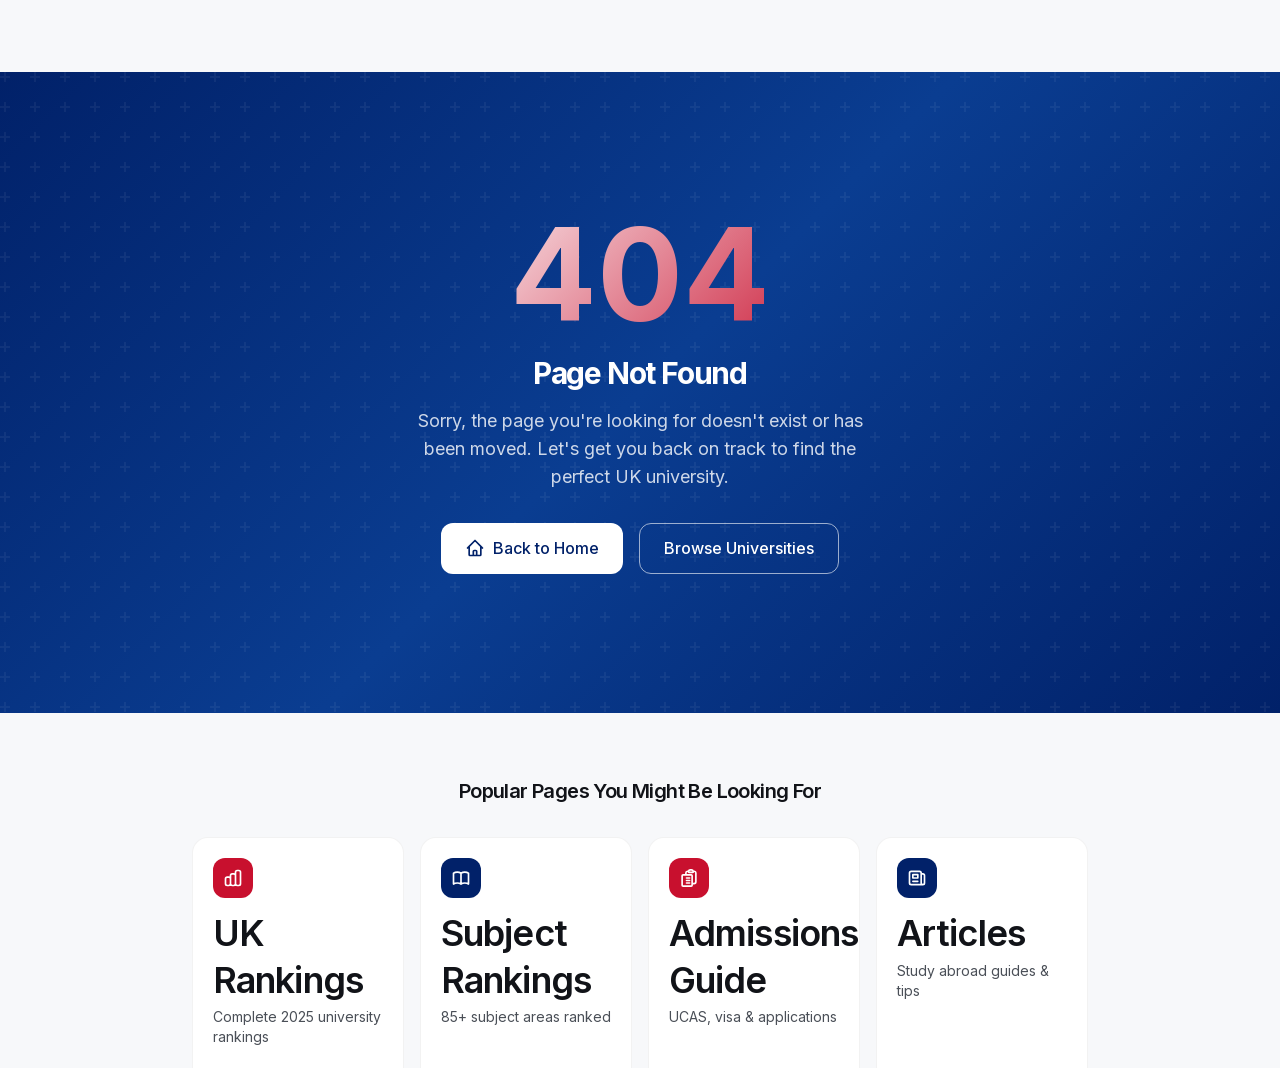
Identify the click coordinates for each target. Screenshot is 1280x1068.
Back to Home (532, 548)
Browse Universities (739, 548)
